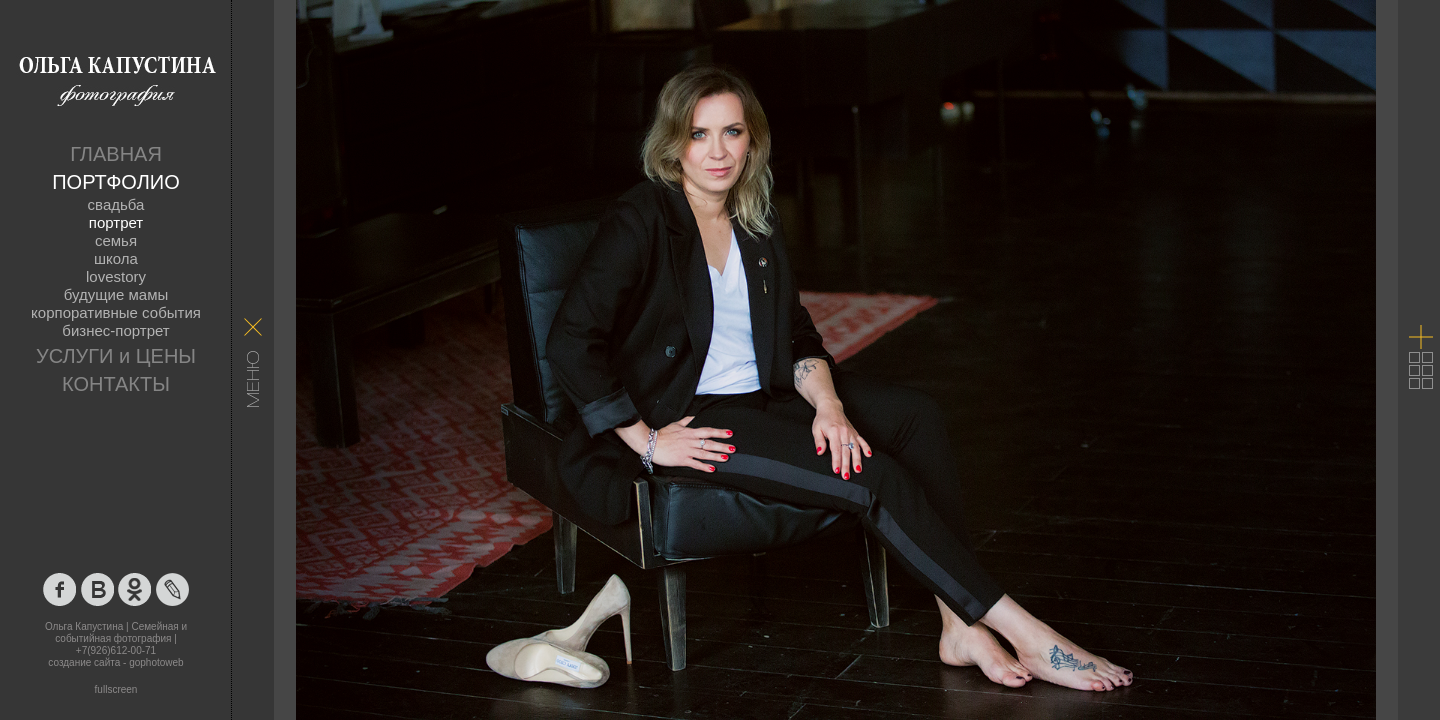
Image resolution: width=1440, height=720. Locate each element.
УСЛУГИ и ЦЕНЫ (116, 356)
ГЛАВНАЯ (116, 154)
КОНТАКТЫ (116, 384)
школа (116, 258)
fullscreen (116, 689)
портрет (116, 222)
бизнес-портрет (115, 330)
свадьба (116, 204)
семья (116, 240)
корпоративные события (116, 312)
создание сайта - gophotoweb (115, 662)
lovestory (116, 276)
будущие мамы (116, 294)
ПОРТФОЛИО (116, 182)
